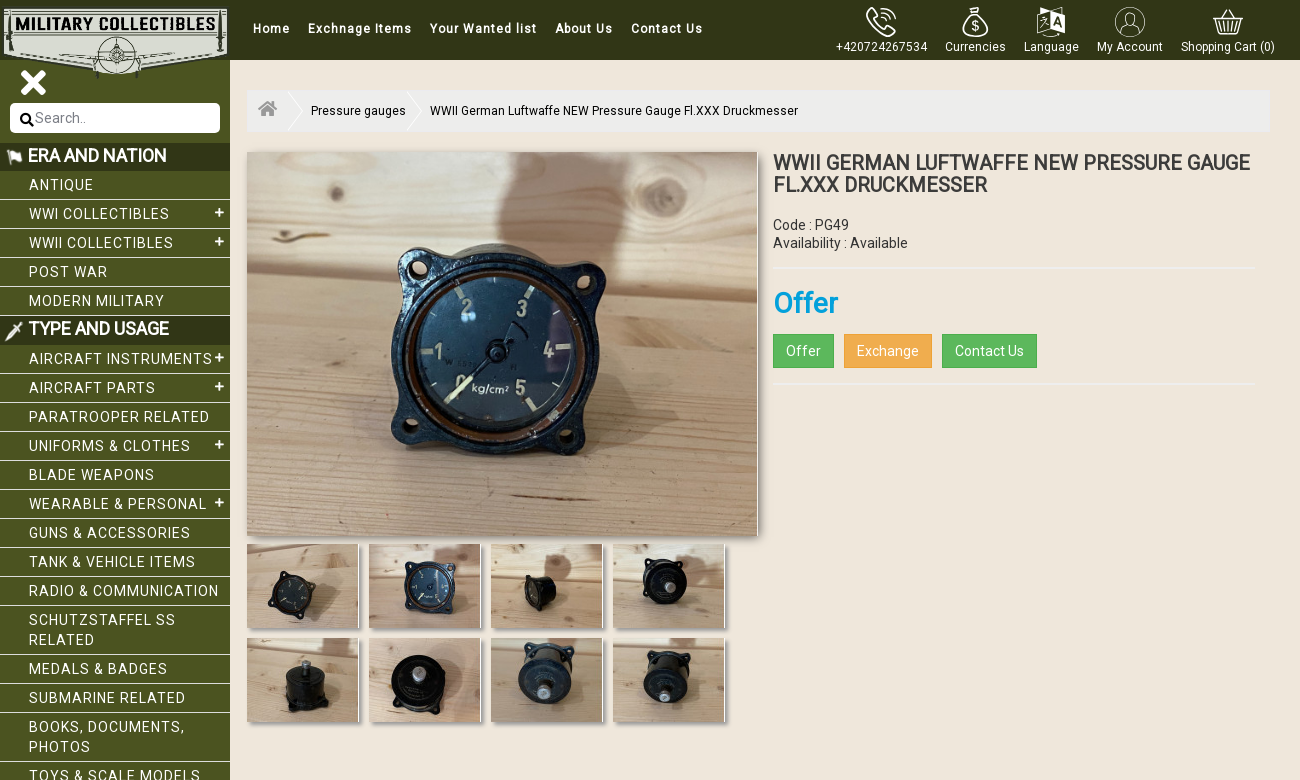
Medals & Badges (98, 669)
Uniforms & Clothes (129, 445)
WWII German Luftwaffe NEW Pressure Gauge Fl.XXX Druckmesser (614, 111)
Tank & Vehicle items (112, 562)
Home (271, 29)
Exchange (888, 351)
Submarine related (107, 698)
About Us (584, 29)
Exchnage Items (360, 29)
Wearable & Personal (129, 503)
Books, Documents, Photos (107, 737)
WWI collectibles (129, 213)
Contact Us (667, 29)
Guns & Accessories (110, 533)
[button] (975, 30)
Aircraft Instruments (129, 358)
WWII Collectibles (129, 242)
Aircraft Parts (129, 387)
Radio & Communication (124, 591)
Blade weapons (92, 475)
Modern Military (97, 301)
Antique (61, 185)
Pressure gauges (358, 111)
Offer (803, 351)
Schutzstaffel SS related (102, 630)
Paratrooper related (119, 417)
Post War (68, 272)
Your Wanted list (483, 29)
